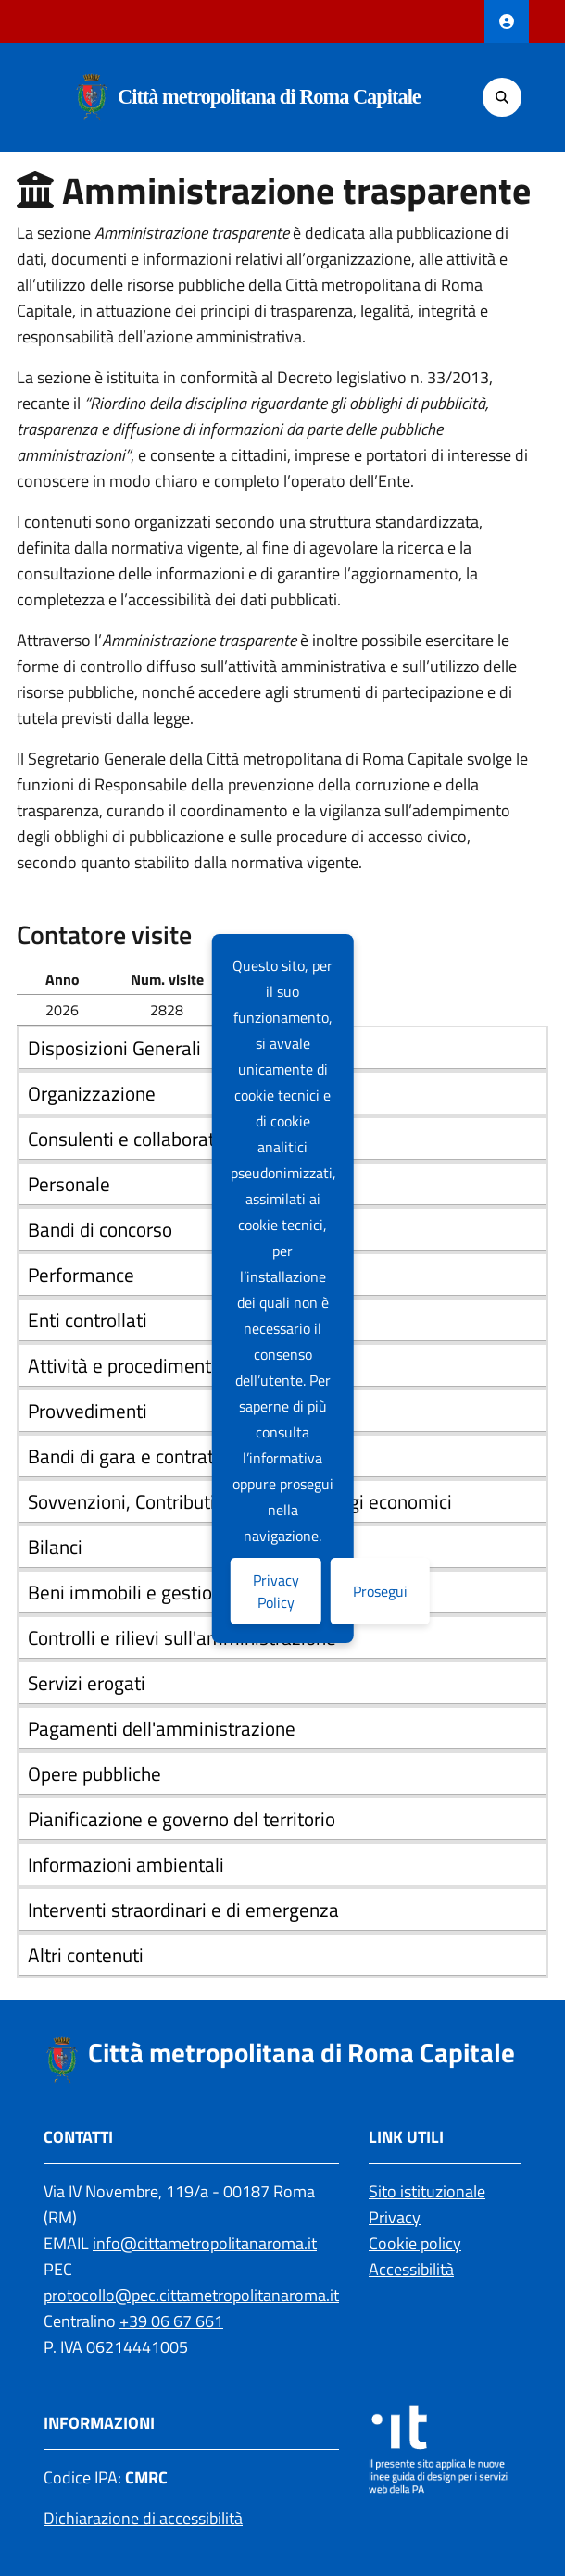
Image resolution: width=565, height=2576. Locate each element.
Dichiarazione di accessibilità (143, 2518)
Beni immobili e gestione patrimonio (177, 1592)
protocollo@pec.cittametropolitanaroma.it (191, 2295)
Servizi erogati (86, 1683)
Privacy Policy (276, 1591)
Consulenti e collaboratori (132, 1138)
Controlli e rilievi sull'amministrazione (182, 1637)
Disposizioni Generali (114, 1048)
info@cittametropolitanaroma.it (205, 2243)
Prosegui (380, 1591)
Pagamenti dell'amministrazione (161, 1728)
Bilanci (55, 1547)
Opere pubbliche (94, 1773)
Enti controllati (87, 1320)
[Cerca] (502, 97)
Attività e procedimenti (122, 1365)
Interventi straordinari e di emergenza (183, 1910)
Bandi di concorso (100, 1229)
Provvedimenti (87, 1411)
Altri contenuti (86, 1955)
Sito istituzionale (427, 2191)
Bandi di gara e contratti (126, 1456)
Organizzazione (92, 1093)
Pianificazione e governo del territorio (181, 1819)
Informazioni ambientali (126, 1864)
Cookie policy (415, 2243)
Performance (81, 1275)
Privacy (395, 2217)
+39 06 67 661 (171, 2320)
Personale (69, 1184)
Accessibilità (411, 2269)
